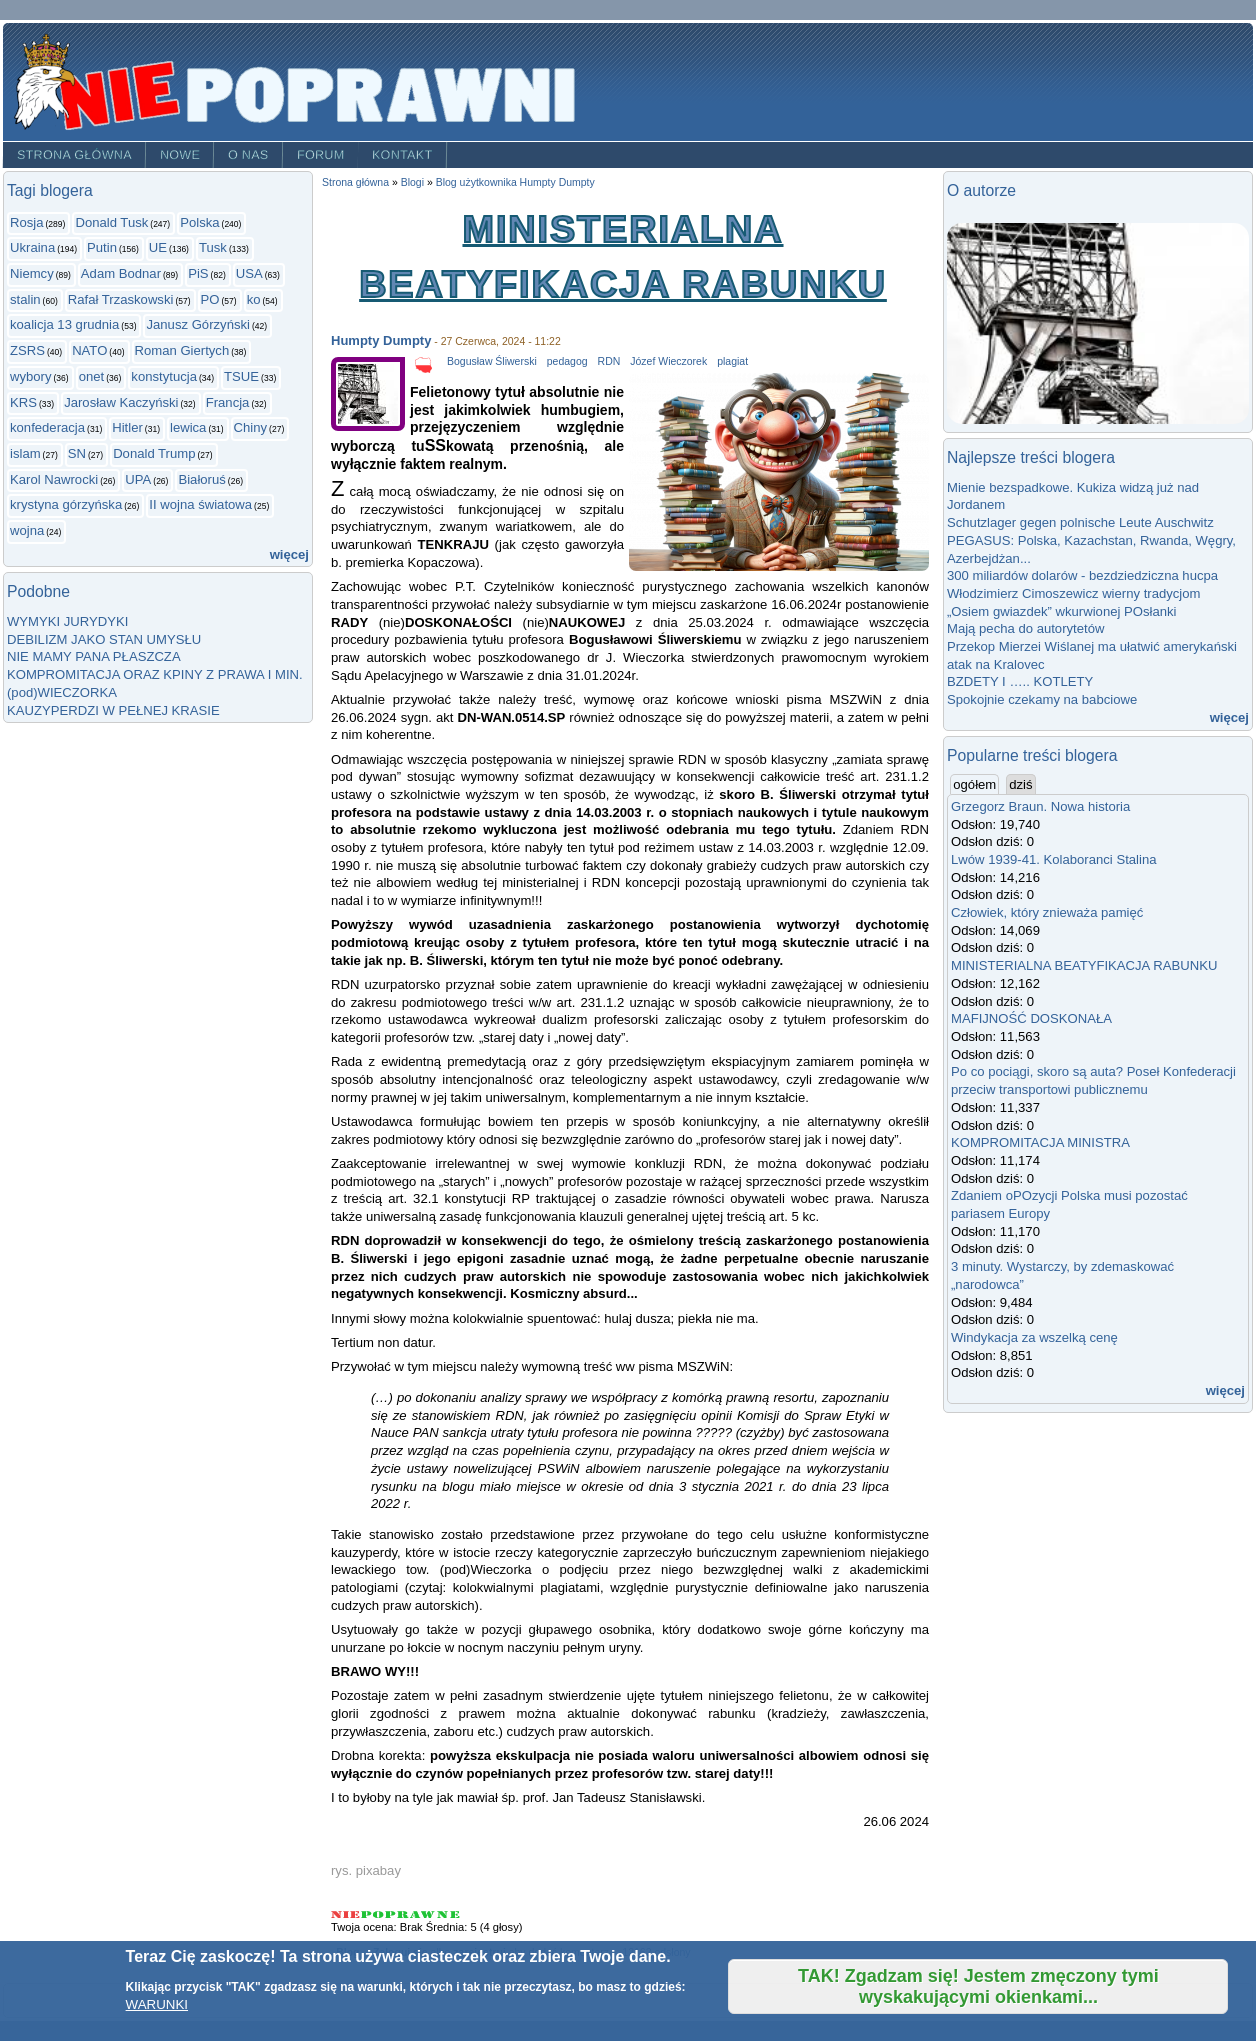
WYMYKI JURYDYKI (67, 621)
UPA (138, 479)
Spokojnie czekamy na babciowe (1042, 699)
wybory (31, 376)
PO (210, 299)
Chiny (251, 427)
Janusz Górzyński (197, 324)
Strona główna (74, 155)
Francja (228, 402)
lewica (188, 427)
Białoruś (201, 479)
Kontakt (402, 155)
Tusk (213, 247)
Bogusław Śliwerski (492, 361)
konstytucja (164, 376)
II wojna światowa (200, 504)
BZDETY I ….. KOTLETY (1020, 681)
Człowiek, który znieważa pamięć (1047, 912)
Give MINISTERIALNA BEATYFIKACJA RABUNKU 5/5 (448, 1914)
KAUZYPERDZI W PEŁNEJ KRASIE (113, 710)
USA (249, 273)
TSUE (241, 376)
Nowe (180, 155)
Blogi (412, 182)
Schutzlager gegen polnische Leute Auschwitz (1080, 522)
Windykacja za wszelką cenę (1038, 1337)
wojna (27, 530)
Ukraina (32, 247)
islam (25, 453)
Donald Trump (154, 453)
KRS (23, 402)
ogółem (976, 784)
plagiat (732, 361)
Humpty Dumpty (381, 340)
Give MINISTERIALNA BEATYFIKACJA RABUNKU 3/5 (397, 1914)
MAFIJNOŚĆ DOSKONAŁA (1031, 1018)
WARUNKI (157, 2004)
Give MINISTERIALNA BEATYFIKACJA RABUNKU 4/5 (423, 1914)
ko (254, 299)
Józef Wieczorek (668, 361)
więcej (289, 554)
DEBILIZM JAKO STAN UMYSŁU (104, 639)
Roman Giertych (182, 350)
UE (158, 247)
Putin (102, 247)
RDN (609, 361)
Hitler (127, 427)
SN (77, 453)
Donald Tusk (111, 222)
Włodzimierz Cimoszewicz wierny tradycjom (1074, 593)
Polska (199, 222)
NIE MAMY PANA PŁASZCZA (94, 656)
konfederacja (47, 427)
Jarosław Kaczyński (121, 402)
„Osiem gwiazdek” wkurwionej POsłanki (1062, 611)
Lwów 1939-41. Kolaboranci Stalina (1054, 859)
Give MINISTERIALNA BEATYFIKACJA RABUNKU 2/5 (373, 1914)
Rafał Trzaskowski (121, 299)
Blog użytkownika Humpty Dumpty (515, 182)
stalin (25, 299)
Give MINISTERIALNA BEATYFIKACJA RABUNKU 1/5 (346, 1914)
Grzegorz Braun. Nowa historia (1040, 806)
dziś (1020, 784)
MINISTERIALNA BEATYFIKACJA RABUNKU (1084, 965)
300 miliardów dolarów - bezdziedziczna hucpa (1086, 575)
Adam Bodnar (121, 273)
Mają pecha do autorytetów (1025, 628)
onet (92, 376)
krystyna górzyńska (66, 504)
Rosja (27, 222)
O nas (248, 155)
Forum (321, 155)
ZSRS (27, 350)
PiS (198, 273)
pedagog (567, 361)
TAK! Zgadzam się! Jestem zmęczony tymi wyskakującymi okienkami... (978, 1986)
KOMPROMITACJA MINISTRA (1040, 1142)
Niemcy (32, 273)
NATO (89, 350)
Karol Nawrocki (54, 479)
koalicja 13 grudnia (64, 324)
